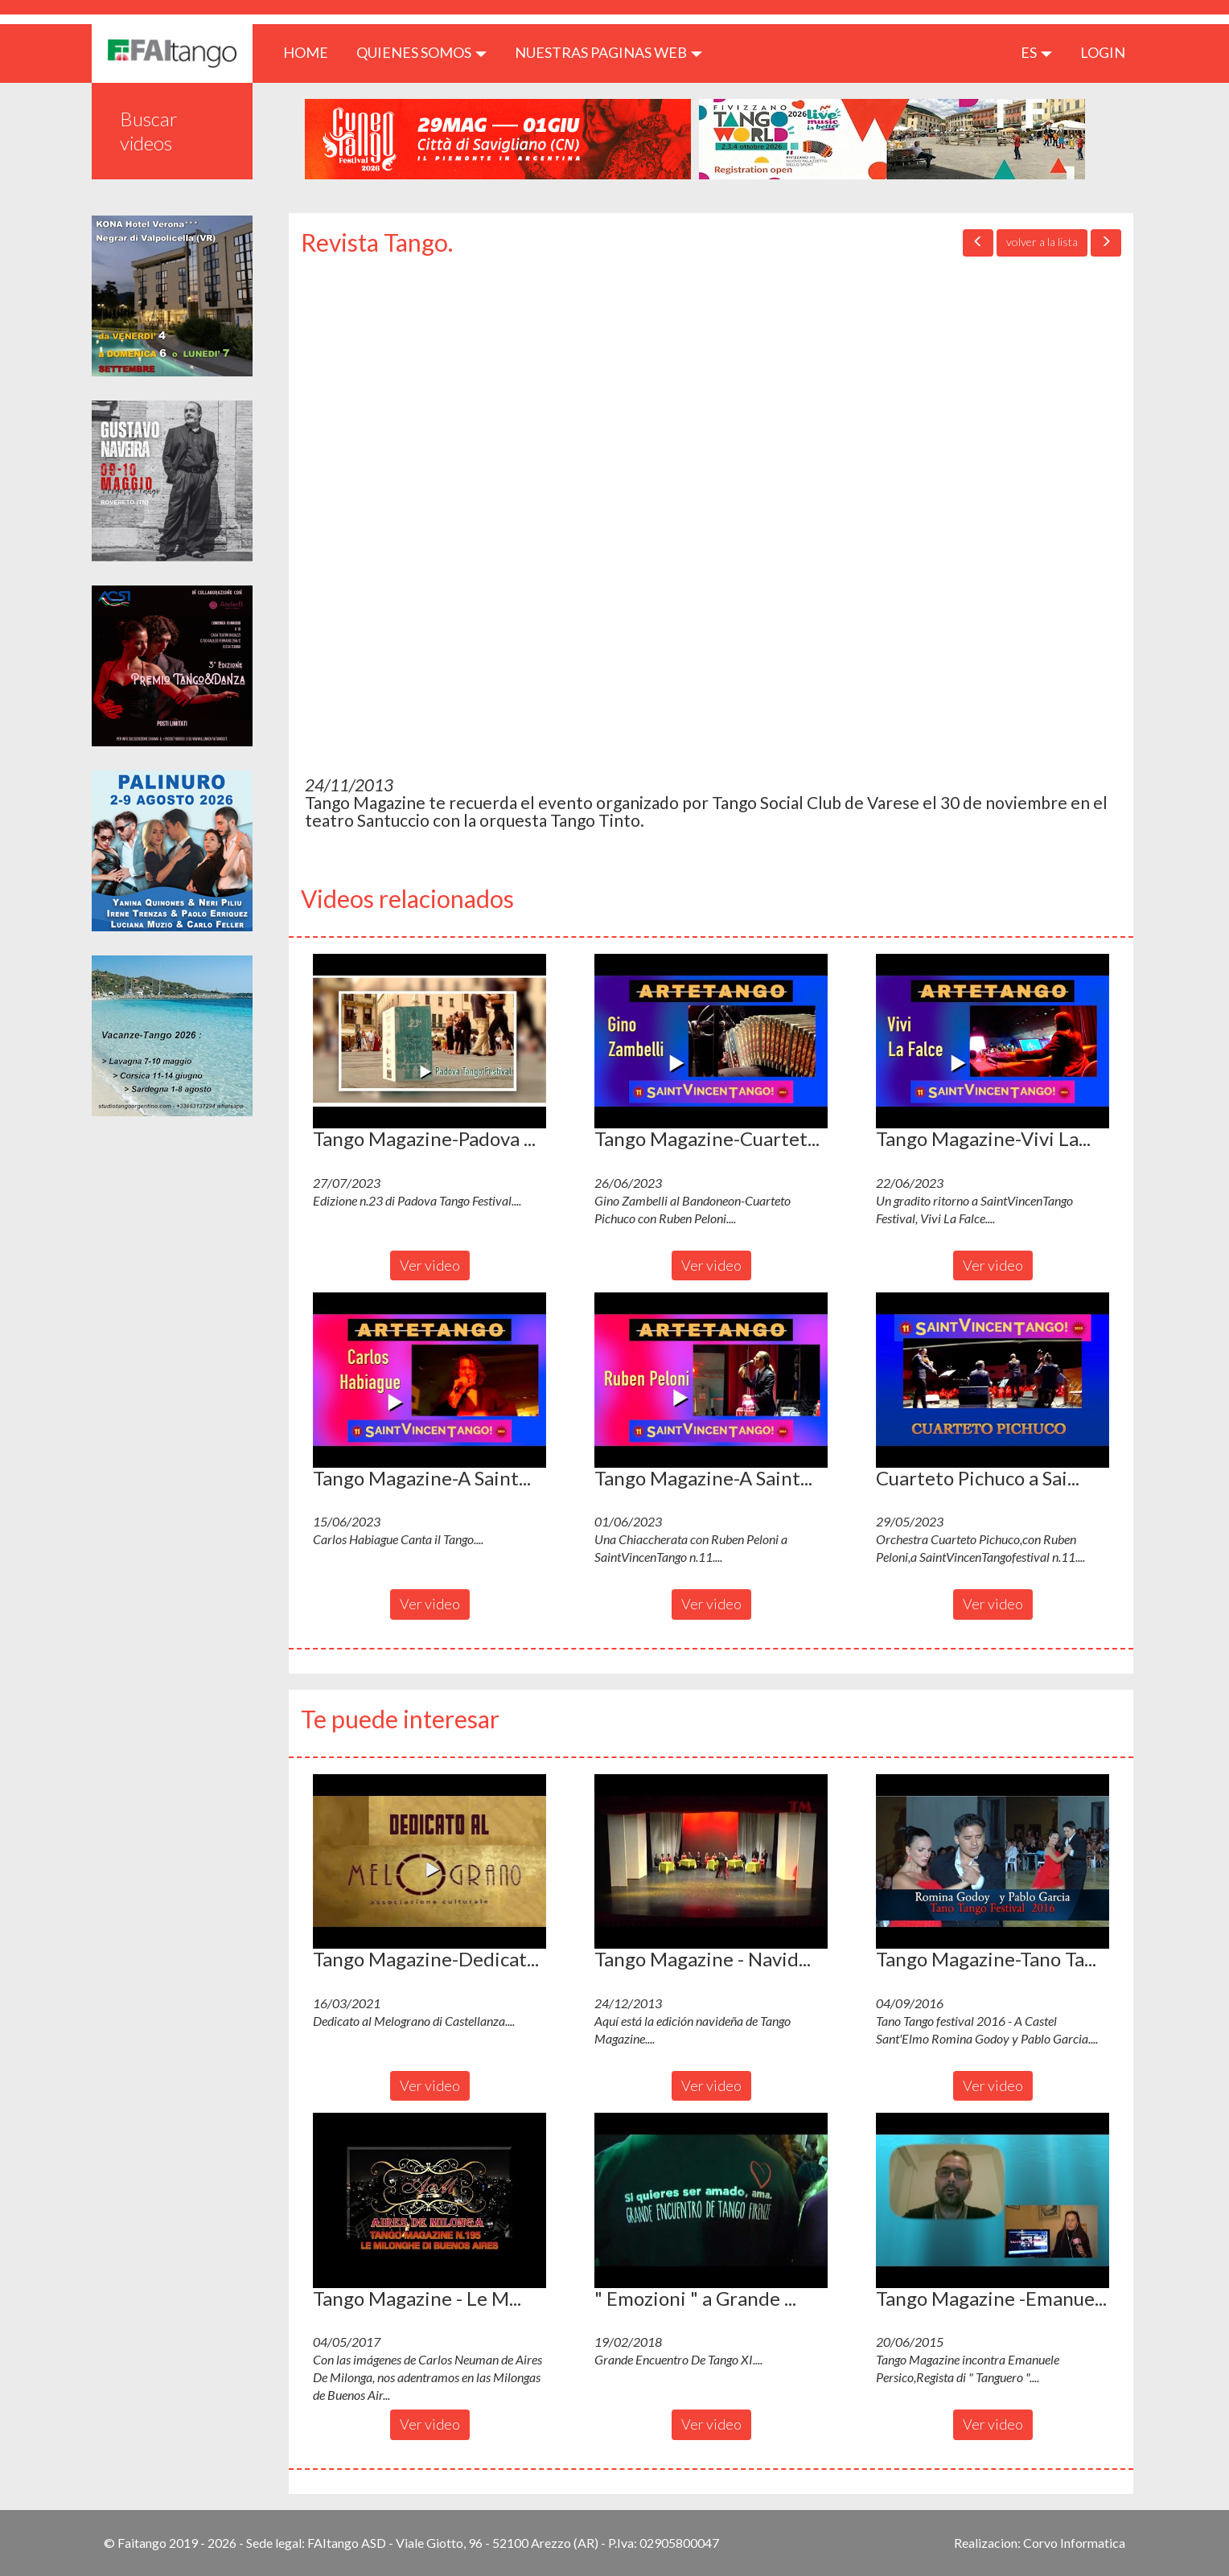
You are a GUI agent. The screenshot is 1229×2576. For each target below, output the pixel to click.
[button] (429, 1041)
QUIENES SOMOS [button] (421, 52)
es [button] (1036, 52)
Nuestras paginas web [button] (608, 52)
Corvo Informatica (1074, 2542)
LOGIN (1102, 52)
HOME (311, 52)
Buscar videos (149, 130)
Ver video (430, 1265)
